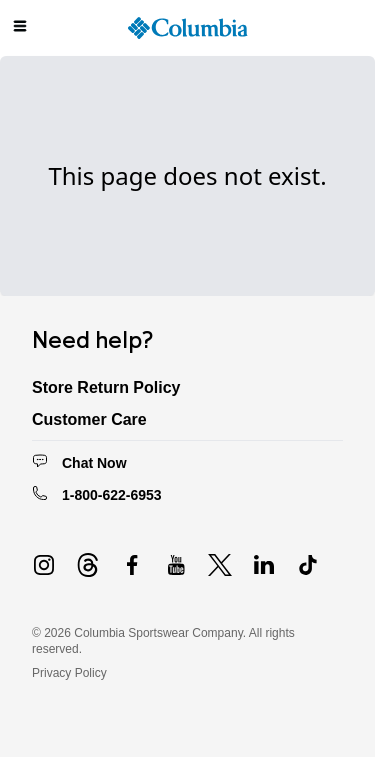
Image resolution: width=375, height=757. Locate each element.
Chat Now (94, 463)
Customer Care (89, 419)
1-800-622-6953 (112, 495)
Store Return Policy (106, 387)
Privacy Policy (69, 673)
